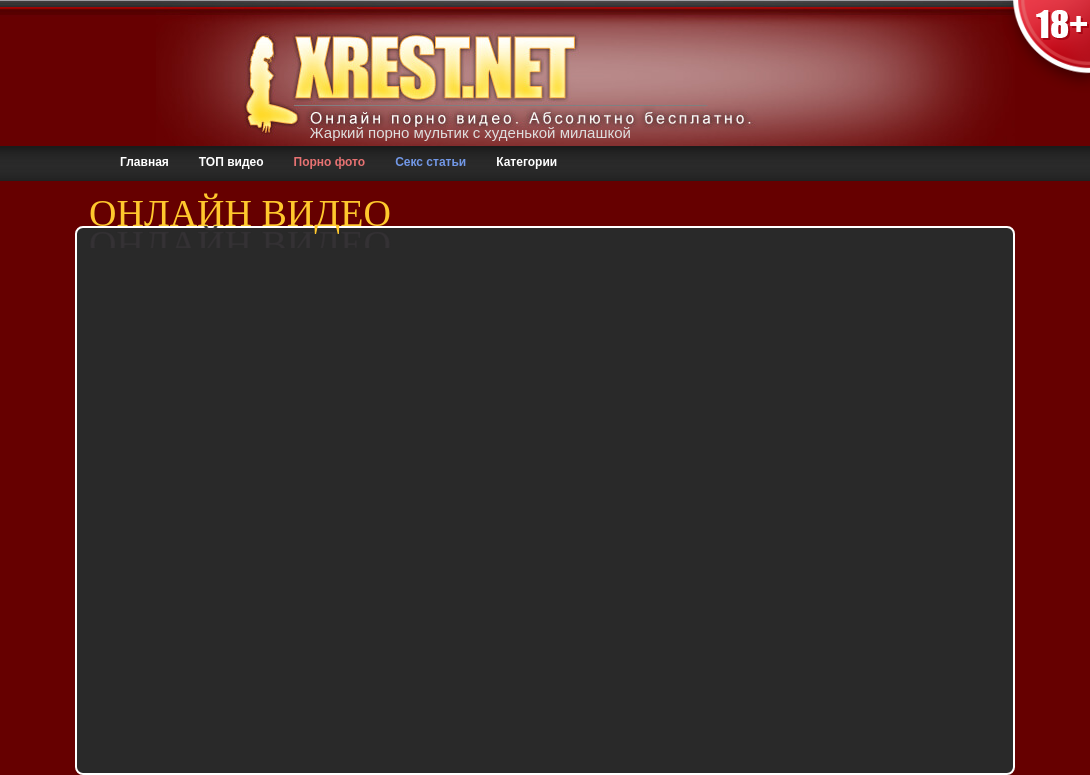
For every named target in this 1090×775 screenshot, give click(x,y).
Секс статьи (430, 162)
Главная (144, 162)
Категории (526, 162)
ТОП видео (231, 162)
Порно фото (330, 162)
